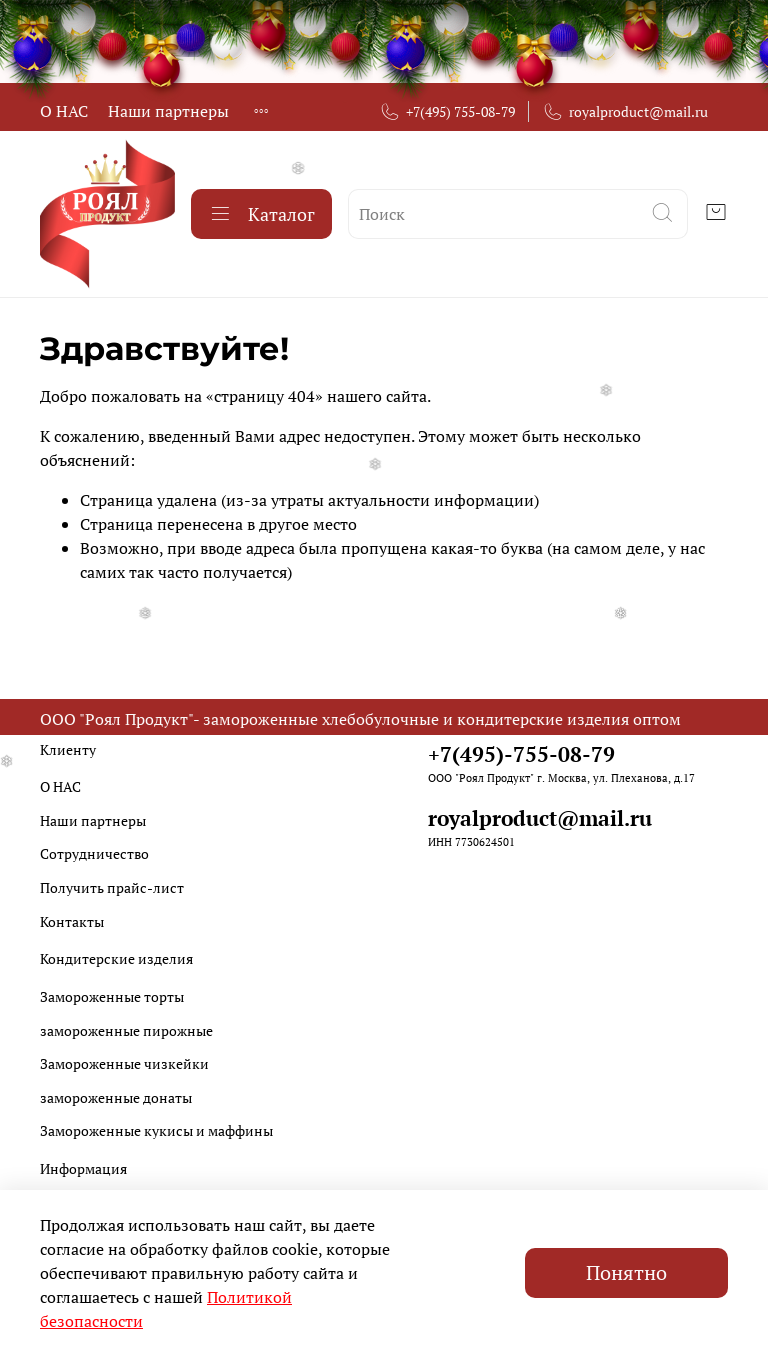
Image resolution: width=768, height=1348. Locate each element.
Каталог (261, 214)
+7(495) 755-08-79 (447, 111)
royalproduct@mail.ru (625, 111)
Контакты (72, 921)
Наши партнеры (168, 111)
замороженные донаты (116, 1097)
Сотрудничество (94, 853)
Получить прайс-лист (112, 887)
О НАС (64, 111)
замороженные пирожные (126, 1030)
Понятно (626, 1272)
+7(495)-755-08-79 (521, 754)
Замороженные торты (112, 996)
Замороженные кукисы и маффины (156, 1130)
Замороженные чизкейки (124, 1063)
